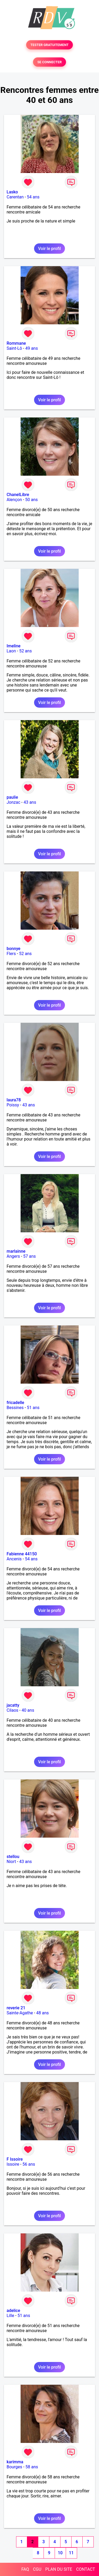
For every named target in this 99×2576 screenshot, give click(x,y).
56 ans (28, 2164)
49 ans (31, 348)
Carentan (15, 196)
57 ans (29, 1256)
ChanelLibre (18, 494)
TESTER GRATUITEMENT (49, 45)
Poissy (13, 1104)
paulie (12, 797)
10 (60, 2552)
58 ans (31, 2466)
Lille (10, 2315)
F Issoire (15, 2159)
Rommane (16, 343)
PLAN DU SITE (58, 2569)
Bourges (14, 2466)
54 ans (33, 196)
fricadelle (15, 1402)
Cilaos (12, 1710)
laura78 (14, 1099)
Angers (13, 1256)
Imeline (14, 645)
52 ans (25, 650)
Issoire (13, 2164)
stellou (13, 1856)
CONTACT (85, 2569)
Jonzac (13, 802)
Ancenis (14, 1558)
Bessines (15, 1407)
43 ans (29, 802)
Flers (11, 953)
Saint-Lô (14, 348)
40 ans (28, 1710)
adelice (13, 2310)
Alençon (14, 499)
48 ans (42, 2012)
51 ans (33, 1407)
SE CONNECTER (49, 62)
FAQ (25, 2569)
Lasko (12, 191)
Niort (11, 1861)
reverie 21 (16, 2007)
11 (71, 2552)
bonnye (13, 948)
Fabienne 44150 (22, 1553)
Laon (11, 650)
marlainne (16, 1251)
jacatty (13, 1705)
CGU (37, 2569)
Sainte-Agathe (20, 2012)
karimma (15, 2461)
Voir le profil (49, 248)
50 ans (31, 499)
